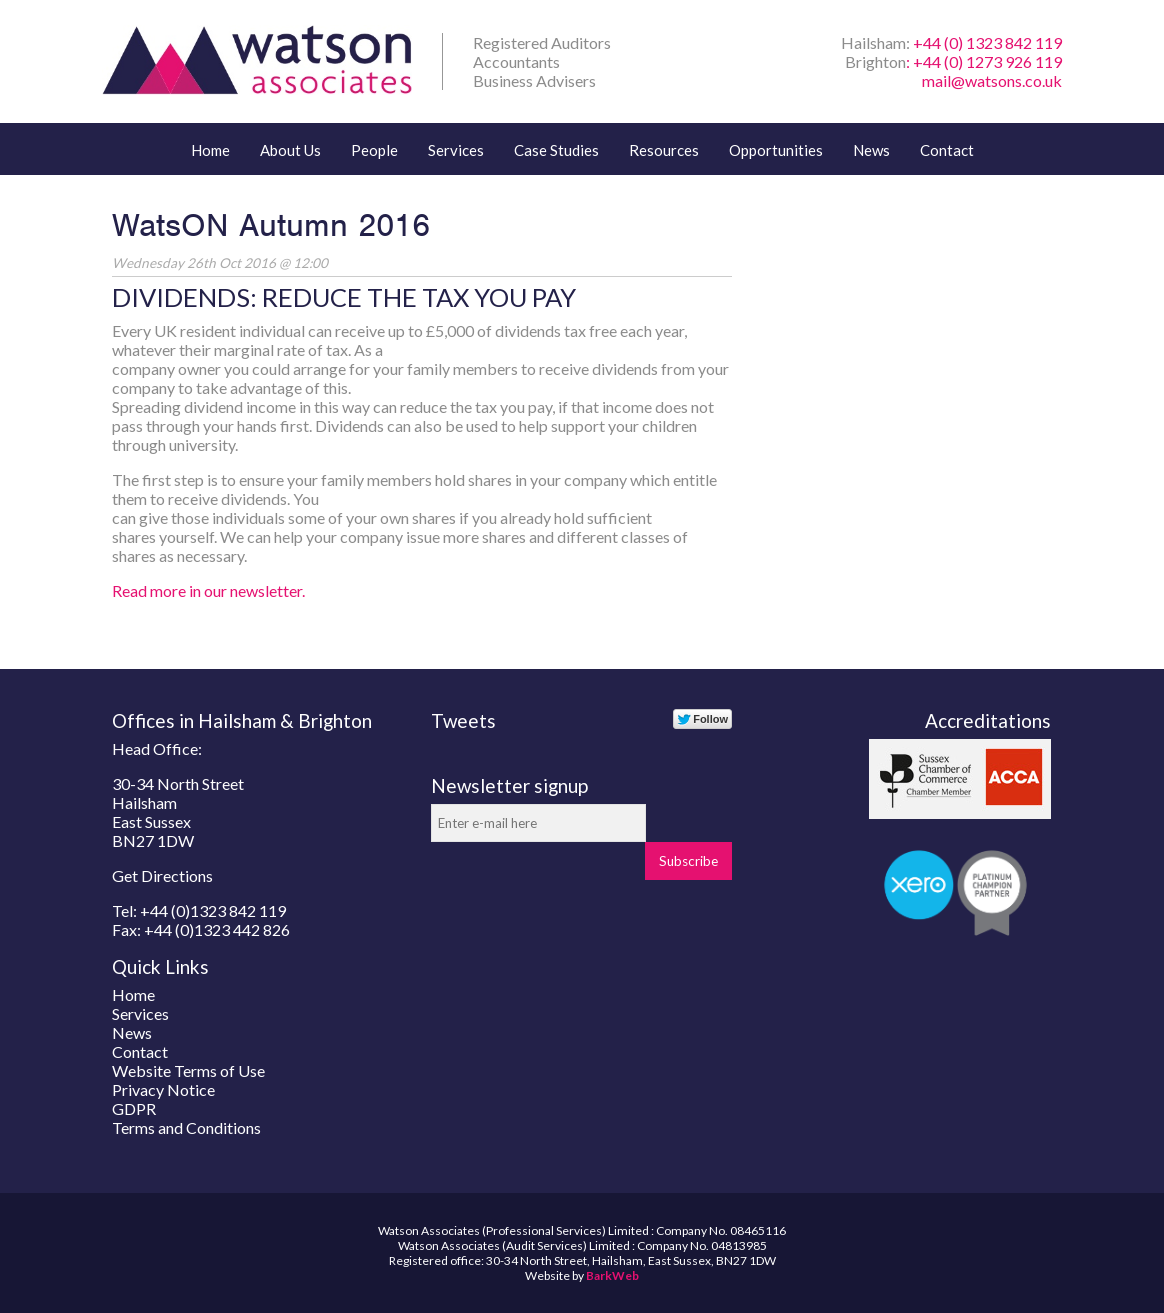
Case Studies (556, 150)
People (374, 150)
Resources (664, 150)
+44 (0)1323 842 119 (213, 910)
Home (210, 150)
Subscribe (688, 861)
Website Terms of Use (188, 1070)
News (871, 150)
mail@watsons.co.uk (992, 80)
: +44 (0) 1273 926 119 (984, 61)
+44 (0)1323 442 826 (217, 929)
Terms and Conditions (186, 1127)
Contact (947, 150)
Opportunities (776, 150)
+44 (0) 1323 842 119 (987, 42)
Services (456, 150)
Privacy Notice (163, 1089)
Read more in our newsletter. (208, 590)
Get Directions (162, 875)
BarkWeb (612, 1275)
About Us (290, 150)
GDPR (134, 1108)
